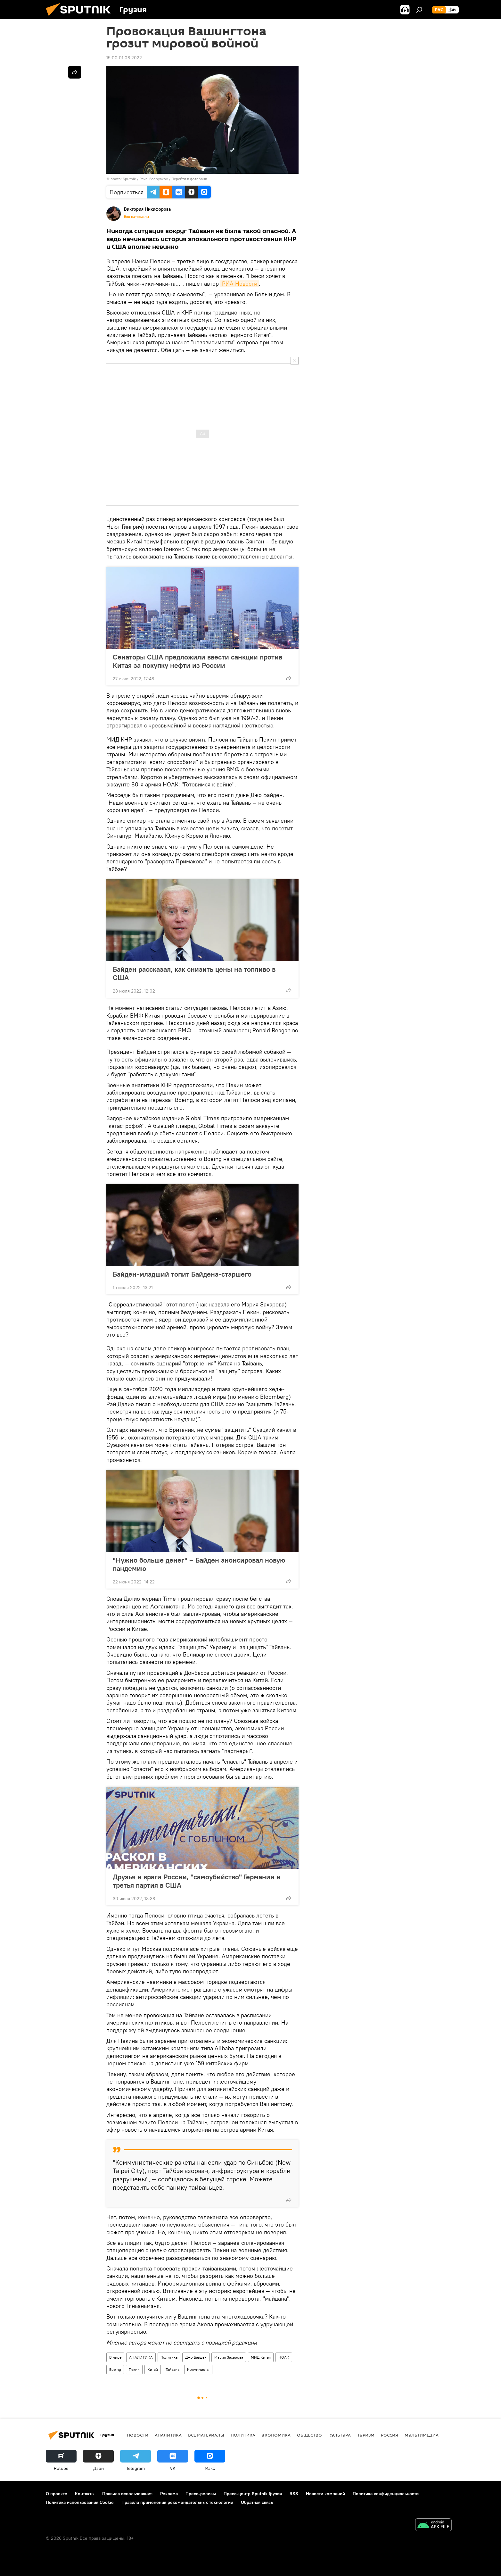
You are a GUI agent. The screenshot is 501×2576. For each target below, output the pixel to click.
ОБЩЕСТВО (309, 2435)
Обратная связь (257, 2502)
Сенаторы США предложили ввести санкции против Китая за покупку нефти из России (197, 661)
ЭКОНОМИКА (276, 2435)
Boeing (115, 2369)
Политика (168, 2357)
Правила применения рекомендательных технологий (177, 2502)
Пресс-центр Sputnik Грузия (253, 2493)
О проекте (56, 2493)
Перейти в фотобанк (189, 178)
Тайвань (172, 2369)
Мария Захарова (228, 2357)
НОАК (283, 2357)
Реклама (169, 2493)
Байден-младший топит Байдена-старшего (182, 1274)
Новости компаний (325, 2493)
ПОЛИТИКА (243, 2435)
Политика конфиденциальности (386, 2493)
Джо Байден (196, 2357)
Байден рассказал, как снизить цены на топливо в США (194, 973)
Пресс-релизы (200, 2493)
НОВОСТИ (137, 2435)
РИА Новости (239, 283)
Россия (389, 2435)
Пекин (134, 2369)
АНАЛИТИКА (141, 2357)
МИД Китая (261, 2357)
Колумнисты (198, 2369)
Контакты (84, 2493)
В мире (115, 2357)
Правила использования (127, 2493)
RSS (294, 2493)
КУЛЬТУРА (339, 2435)
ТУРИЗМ (365, 2435)
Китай (152, 2369)
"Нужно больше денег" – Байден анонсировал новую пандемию (199, 1564)
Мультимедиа (422, 2435)
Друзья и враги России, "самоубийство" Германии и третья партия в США (197, 1881)
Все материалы (136, 216)
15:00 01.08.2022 (124, 58)
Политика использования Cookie (80, 2502)
